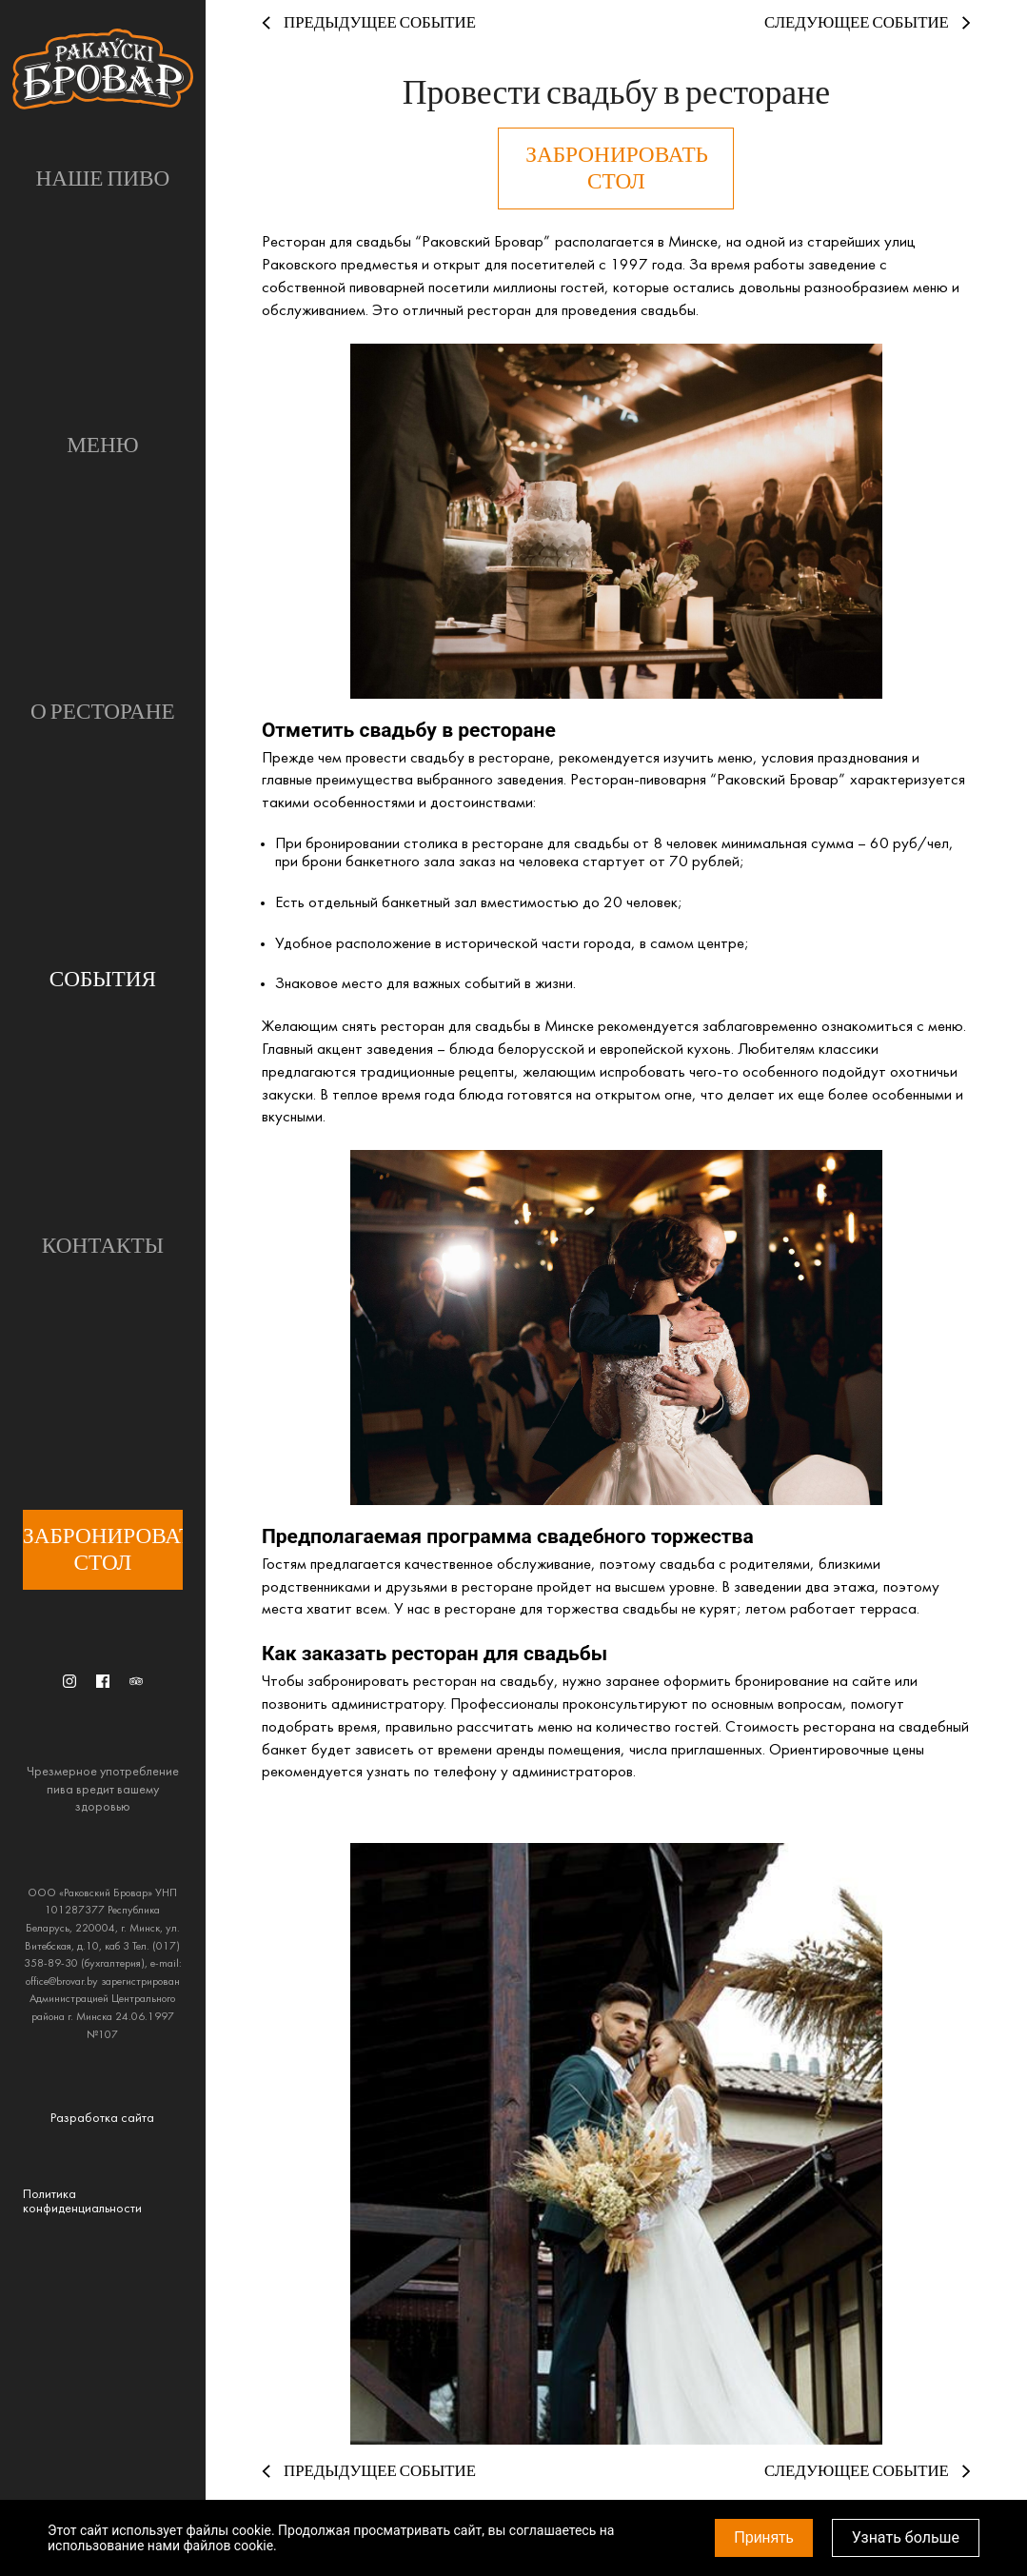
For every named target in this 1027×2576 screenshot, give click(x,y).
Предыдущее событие (369, 22)
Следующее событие (867, 22)
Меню (103, 445)
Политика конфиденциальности (82, 2202)
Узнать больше (905, 2537)
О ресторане (102, 712)
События (102, 979)
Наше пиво (102, 179)
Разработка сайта (102, 2118)
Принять (764, 2537)
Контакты (103, 1246)
